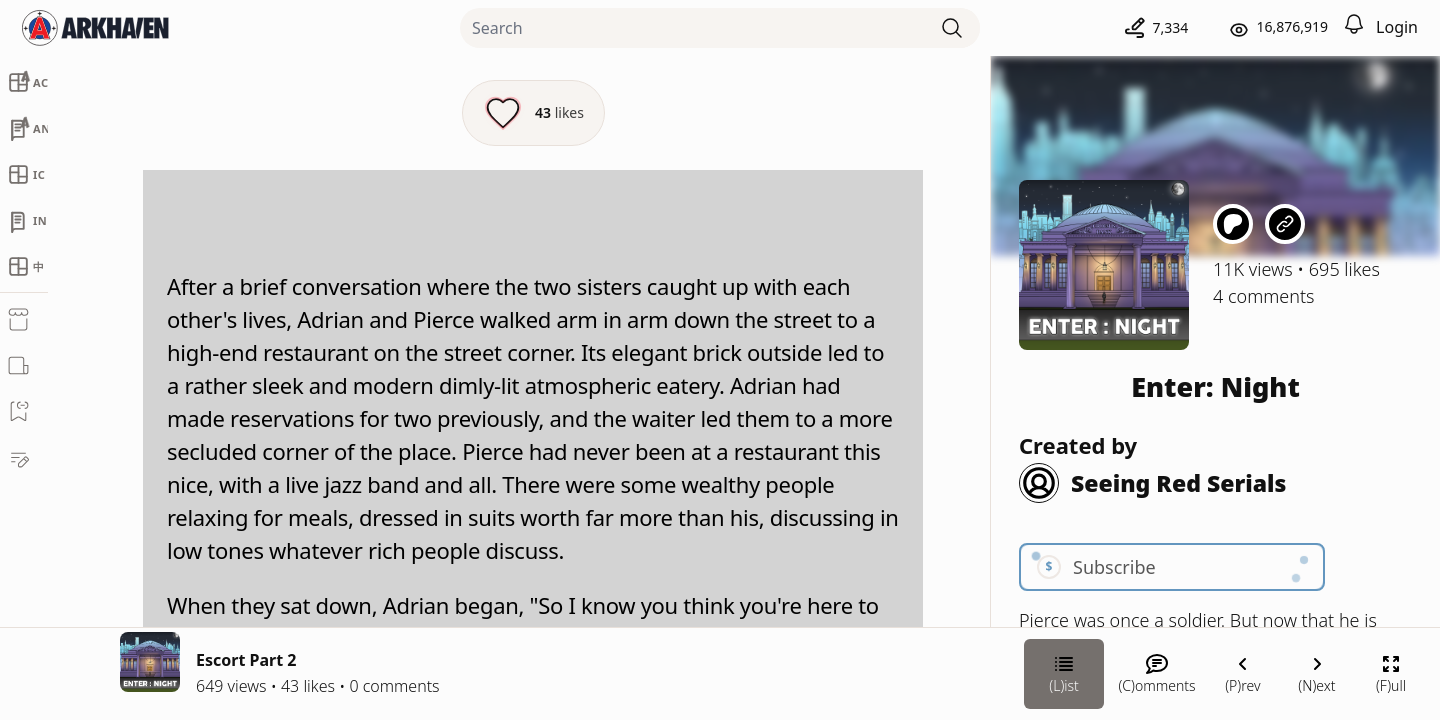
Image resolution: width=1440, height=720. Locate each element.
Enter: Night (1215, 386)
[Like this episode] (533, 113)
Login (1397, 27)
